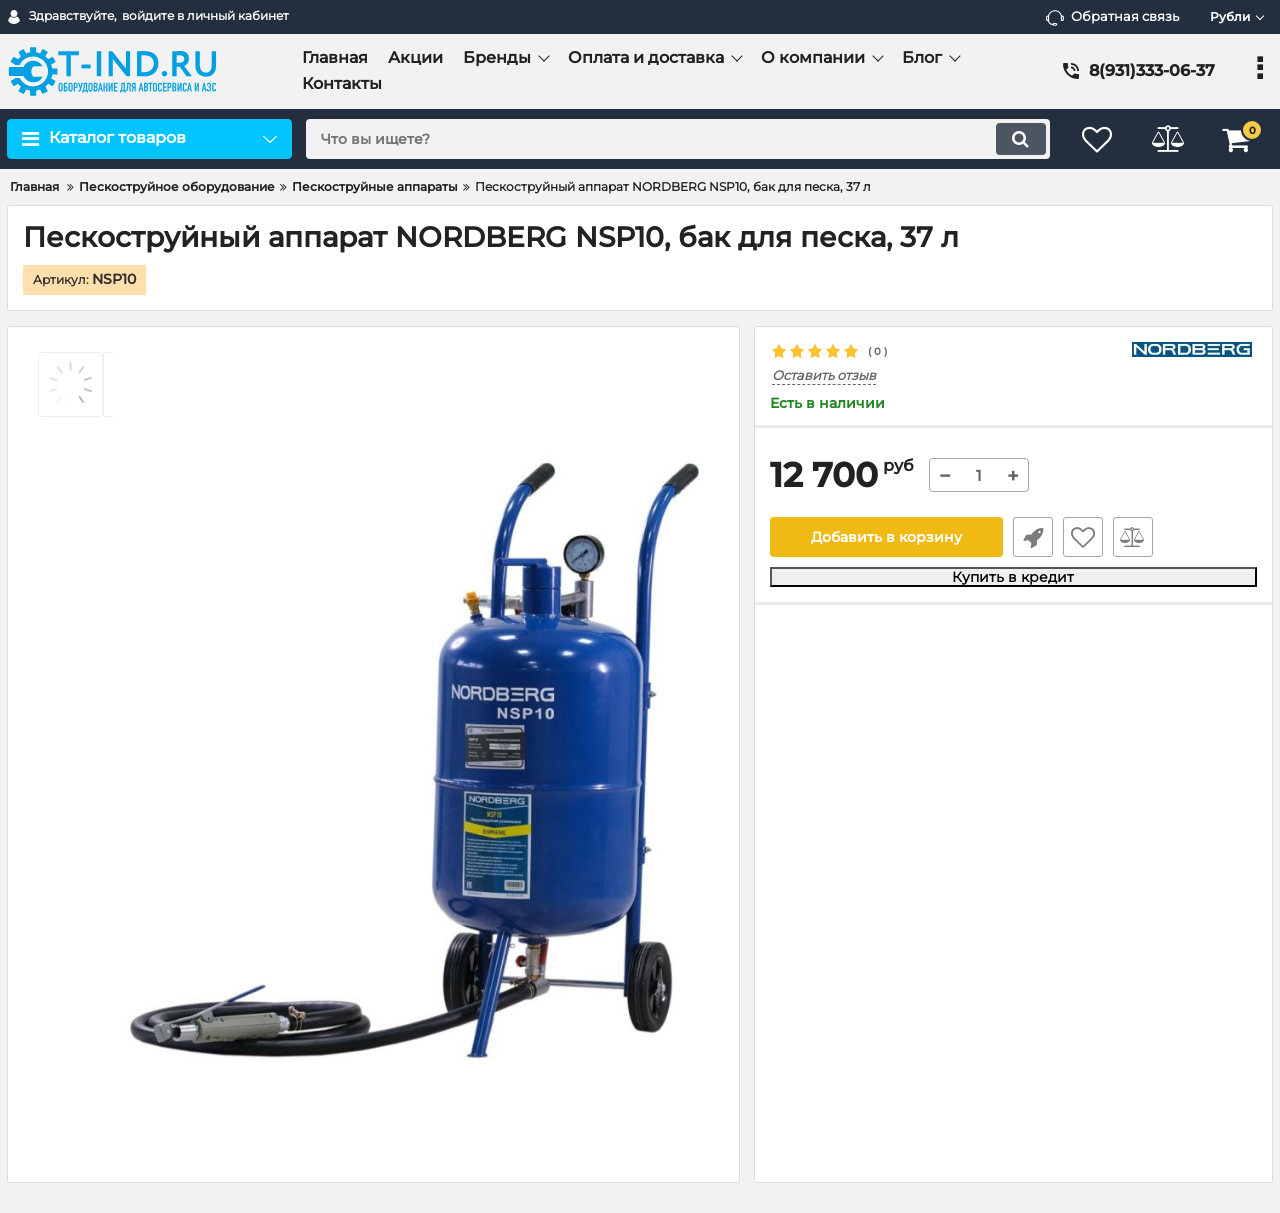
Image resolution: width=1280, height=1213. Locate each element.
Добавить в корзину (886, 537)
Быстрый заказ (1033, 537)
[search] (677, 139)
